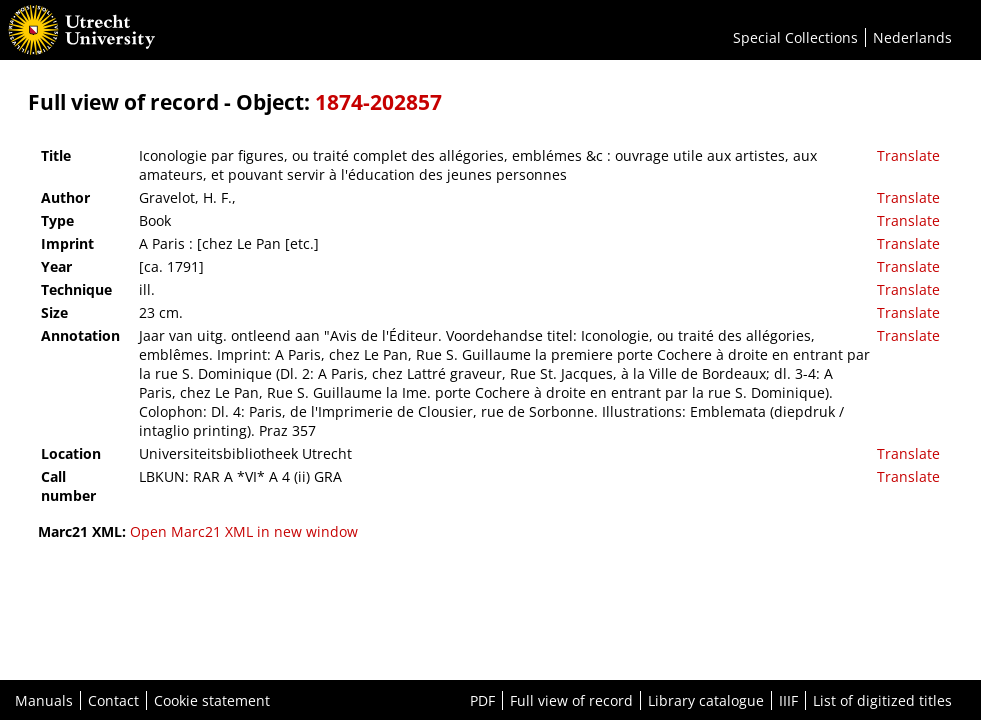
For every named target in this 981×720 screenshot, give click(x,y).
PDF (482, 700)
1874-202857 (378, 102)
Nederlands (912, 37)
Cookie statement (212, 700)
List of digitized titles (882, 700)
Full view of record (571, 700)
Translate (908, 155)
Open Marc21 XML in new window (244, 531)
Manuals (44, 700)
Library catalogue (706, 700)
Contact (113, 700)
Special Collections (795, 37)
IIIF (788, 700)
